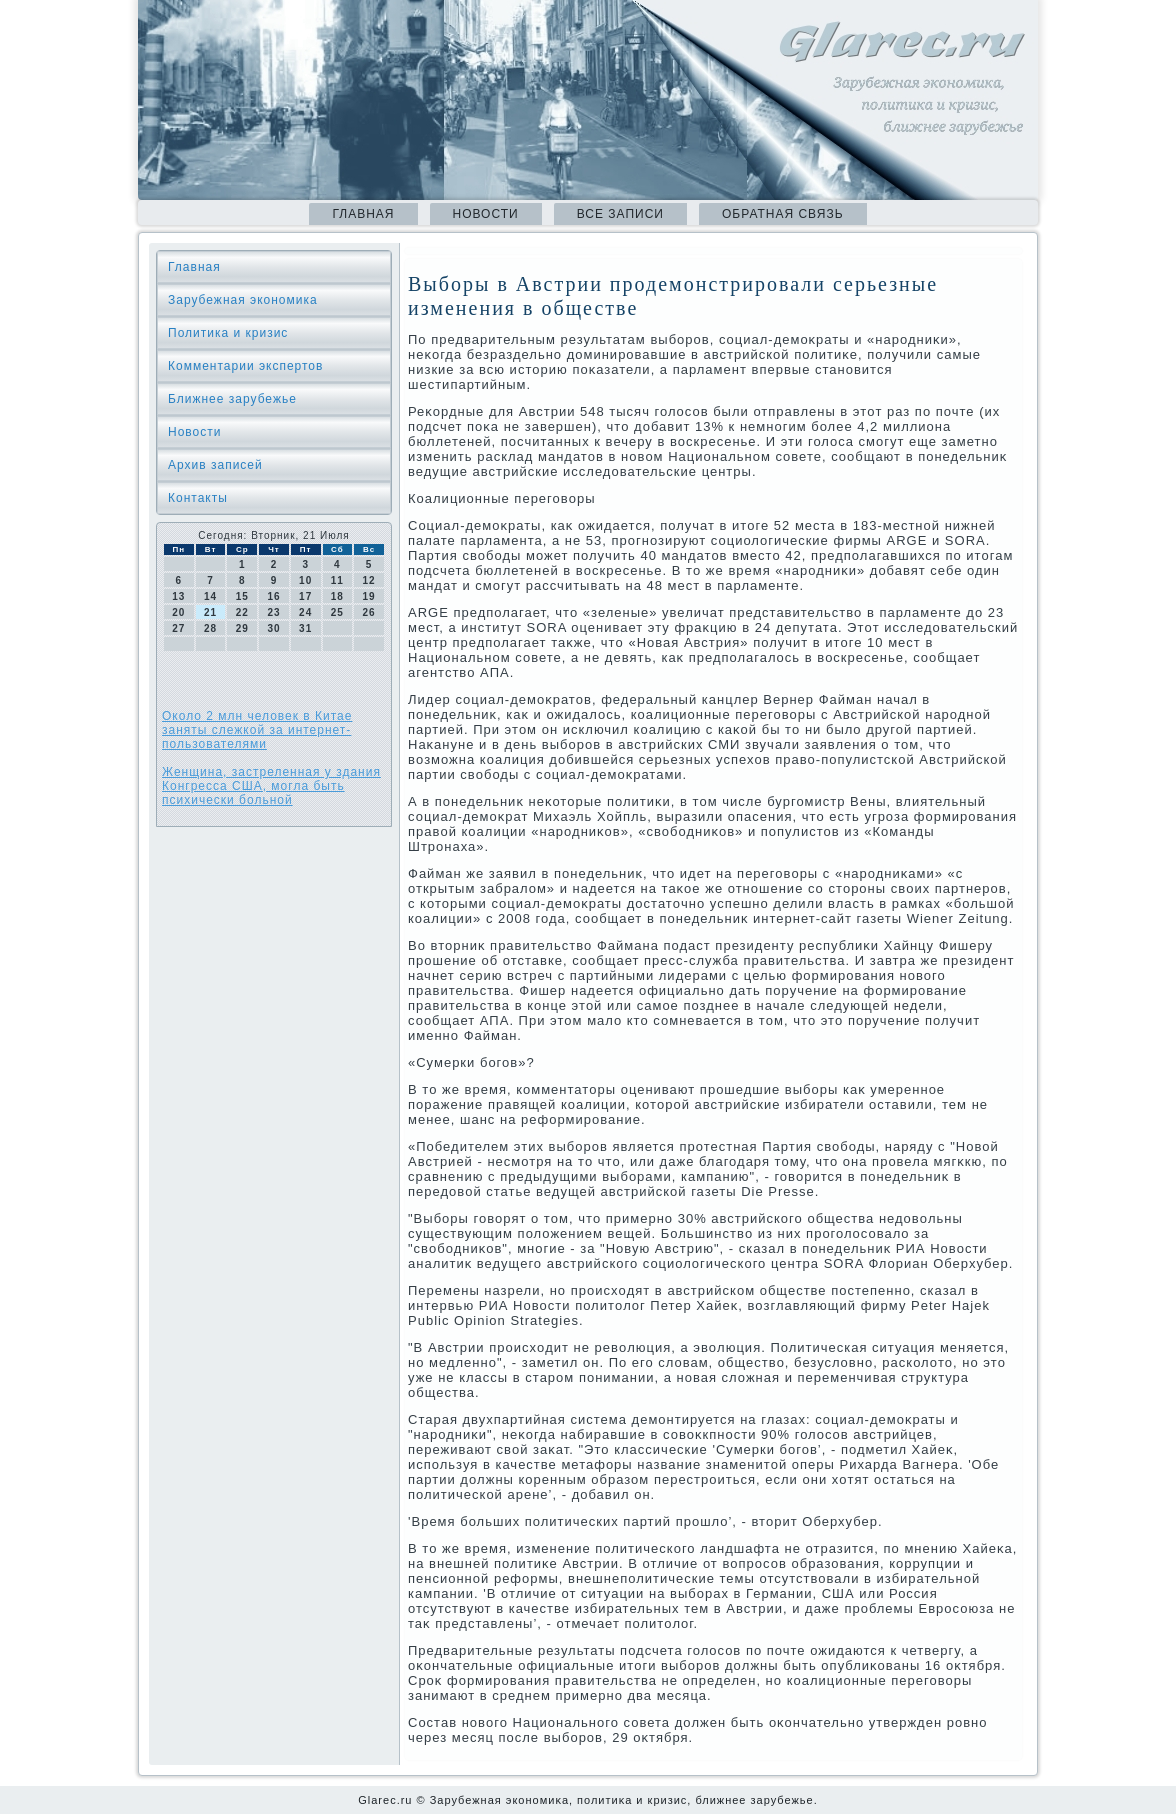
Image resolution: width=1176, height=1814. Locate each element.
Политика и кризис (228, 333)
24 (305, 612)
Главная (363, 214)
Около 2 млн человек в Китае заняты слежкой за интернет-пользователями (257, 730)
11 (337, 580)
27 (178, 628)
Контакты (198, 498)
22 (242, 612)
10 (305, 580)
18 (337, 596)
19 (369, 596)
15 (242, 596)
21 (210, 612)
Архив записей (215, 465)
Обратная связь (783, 214)
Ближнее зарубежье (232, 399)
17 (305, 596)
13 (178, 596)
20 (178, 612)
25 (337, 612)
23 (273, 612)
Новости (486, 214)
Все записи (620, 214)
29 (242, 628)
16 (273, 596)
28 (210, 628)
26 (369, 612)
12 (369, 580)
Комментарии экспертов (245, 366)
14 (210, 596)
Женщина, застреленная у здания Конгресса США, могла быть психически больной (271, 786)
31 (305, 628)
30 (273, 628)
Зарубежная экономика (243, 300)
